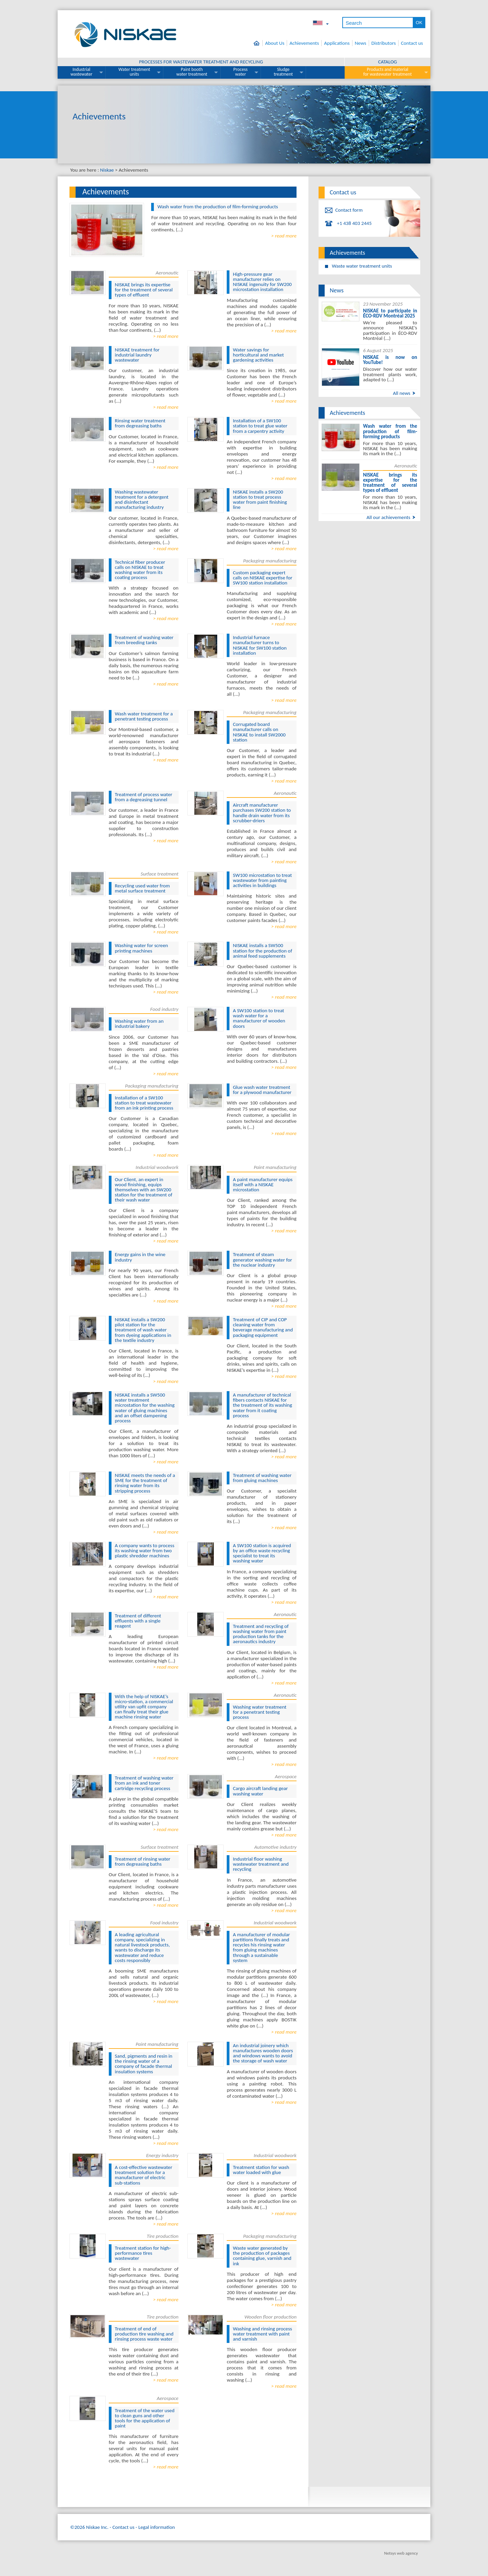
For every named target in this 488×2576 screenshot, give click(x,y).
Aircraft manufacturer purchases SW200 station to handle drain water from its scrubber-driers (262, 813)
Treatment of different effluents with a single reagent (138, 1621)
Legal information (156, 2527)
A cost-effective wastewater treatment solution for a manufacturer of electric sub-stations (143, 2175)
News (360, 43)
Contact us (412, 43)
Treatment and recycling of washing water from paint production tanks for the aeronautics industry (260, 1634)
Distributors (383, 43)
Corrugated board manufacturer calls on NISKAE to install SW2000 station (259, 732)
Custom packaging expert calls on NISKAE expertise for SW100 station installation (262, 578)
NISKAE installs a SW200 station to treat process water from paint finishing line (260, 500)
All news (401, 393)
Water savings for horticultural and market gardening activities (258, 355)
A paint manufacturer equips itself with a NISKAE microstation (262, 1184)
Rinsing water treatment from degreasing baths (140, 423)
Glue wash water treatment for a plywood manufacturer (262, 1089)
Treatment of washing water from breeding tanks (144, 640)
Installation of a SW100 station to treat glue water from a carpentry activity (260, 426)
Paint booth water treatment (191, 71)
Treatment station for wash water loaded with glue (261, 2169)
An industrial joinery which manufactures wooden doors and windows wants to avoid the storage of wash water (263, 2053)
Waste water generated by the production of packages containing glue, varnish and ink (262, 2256)
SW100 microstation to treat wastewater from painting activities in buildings (262, 880)
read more (286, 236)
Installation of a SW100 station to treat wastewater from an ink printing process (144, 1103)
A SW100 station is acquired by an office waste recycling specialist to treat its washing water (262, 1553)
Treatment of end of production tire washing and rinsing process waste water (144, 2334)
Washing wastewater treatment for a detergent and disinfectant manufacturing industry (141, 500)
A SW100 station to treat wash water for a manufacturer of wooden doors (259, 1018)
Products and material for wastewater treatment (387, 71)
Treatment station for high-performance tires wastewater (143, 2253)
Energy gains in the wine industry (140, 1257)
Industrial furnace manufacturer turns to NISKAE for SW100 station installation (259, 645)
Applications (337, 43)
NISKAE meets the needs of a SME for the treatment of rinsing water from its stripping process (145, 1483)
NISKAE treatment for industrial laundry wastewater (137, 355)
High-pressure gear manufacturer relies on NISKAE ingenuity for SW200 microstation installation (262, 282)
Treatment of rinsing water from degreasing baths (142, 1861)
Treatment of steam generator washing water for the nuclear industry (262, 1259)
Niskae (107, 170)
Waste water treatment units (362, 266)
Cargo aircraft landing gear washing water (260, 1790)
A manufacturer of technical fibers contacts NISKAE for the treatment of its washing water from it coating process (262, 1405)
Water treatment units (134, 71)
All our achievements (388, 517)
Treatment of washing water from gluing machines (262, 1477)
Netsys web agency (401, 2553)
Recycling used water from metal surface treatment (142, 888)
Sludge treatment (283, 71)
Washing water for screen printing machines (141, 948)
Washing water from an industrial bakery (139, 1023)
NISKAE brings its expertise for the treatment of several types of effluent (144, 290)
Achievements (304, 43)
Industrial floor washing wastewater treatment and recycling (260, 1864)
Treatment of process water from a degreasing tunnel (143, 797)
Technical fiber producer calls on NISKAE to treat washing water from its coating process (140, 570)
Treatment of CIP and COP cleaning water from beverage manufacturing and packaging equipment (263, 1327)
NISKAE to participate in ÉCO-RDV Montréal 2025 (390, 313)
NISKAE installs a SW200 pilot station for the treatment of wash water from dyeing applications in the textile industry (143, 1329)
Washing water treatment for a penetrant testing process (259, 1712)
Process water (240, 71)
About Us (274, 43)
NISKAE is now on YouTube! (390, 359)
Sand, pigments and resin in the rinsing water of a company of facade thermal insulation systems (143, 2064)
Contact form (349, 210)
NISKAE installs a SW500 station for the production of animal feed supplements (262, 950)
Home (258, 43)
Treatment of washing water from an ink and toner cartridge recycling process (144, 1783)
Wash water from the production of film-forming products (217, 207)
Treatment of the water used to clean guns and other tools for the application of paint (145, 2418)
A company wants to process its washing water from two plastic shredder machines (144, 1550)
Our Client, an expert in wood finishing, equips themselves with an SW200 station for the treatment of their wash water (143, 1189)
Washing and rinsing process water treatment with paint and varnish (262, 2334)
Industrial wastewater (81, 71)
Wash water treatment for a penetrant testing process (144, 716)
